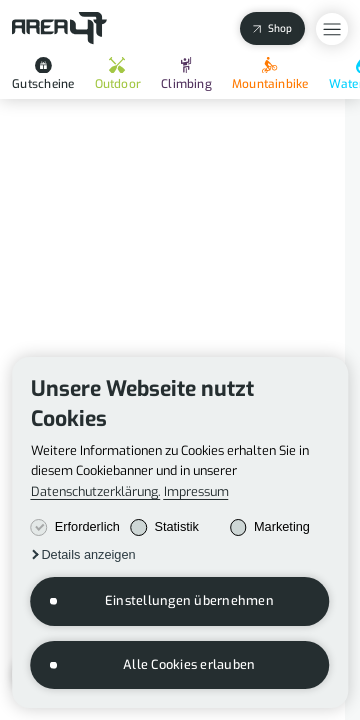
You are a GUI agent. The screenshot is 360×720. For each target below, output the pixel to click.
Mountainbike (270, 74)
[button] (83, 555)
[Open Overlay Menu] (332, 29)
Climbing (186, 74)
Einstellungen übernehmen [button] (189, 600)
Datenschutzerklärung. (96, 492)
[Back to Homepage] (59, 28)
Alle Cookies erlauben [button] (189, 664)
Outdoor (118, 74)
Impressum (196, 492)
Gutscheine (43, 74)
